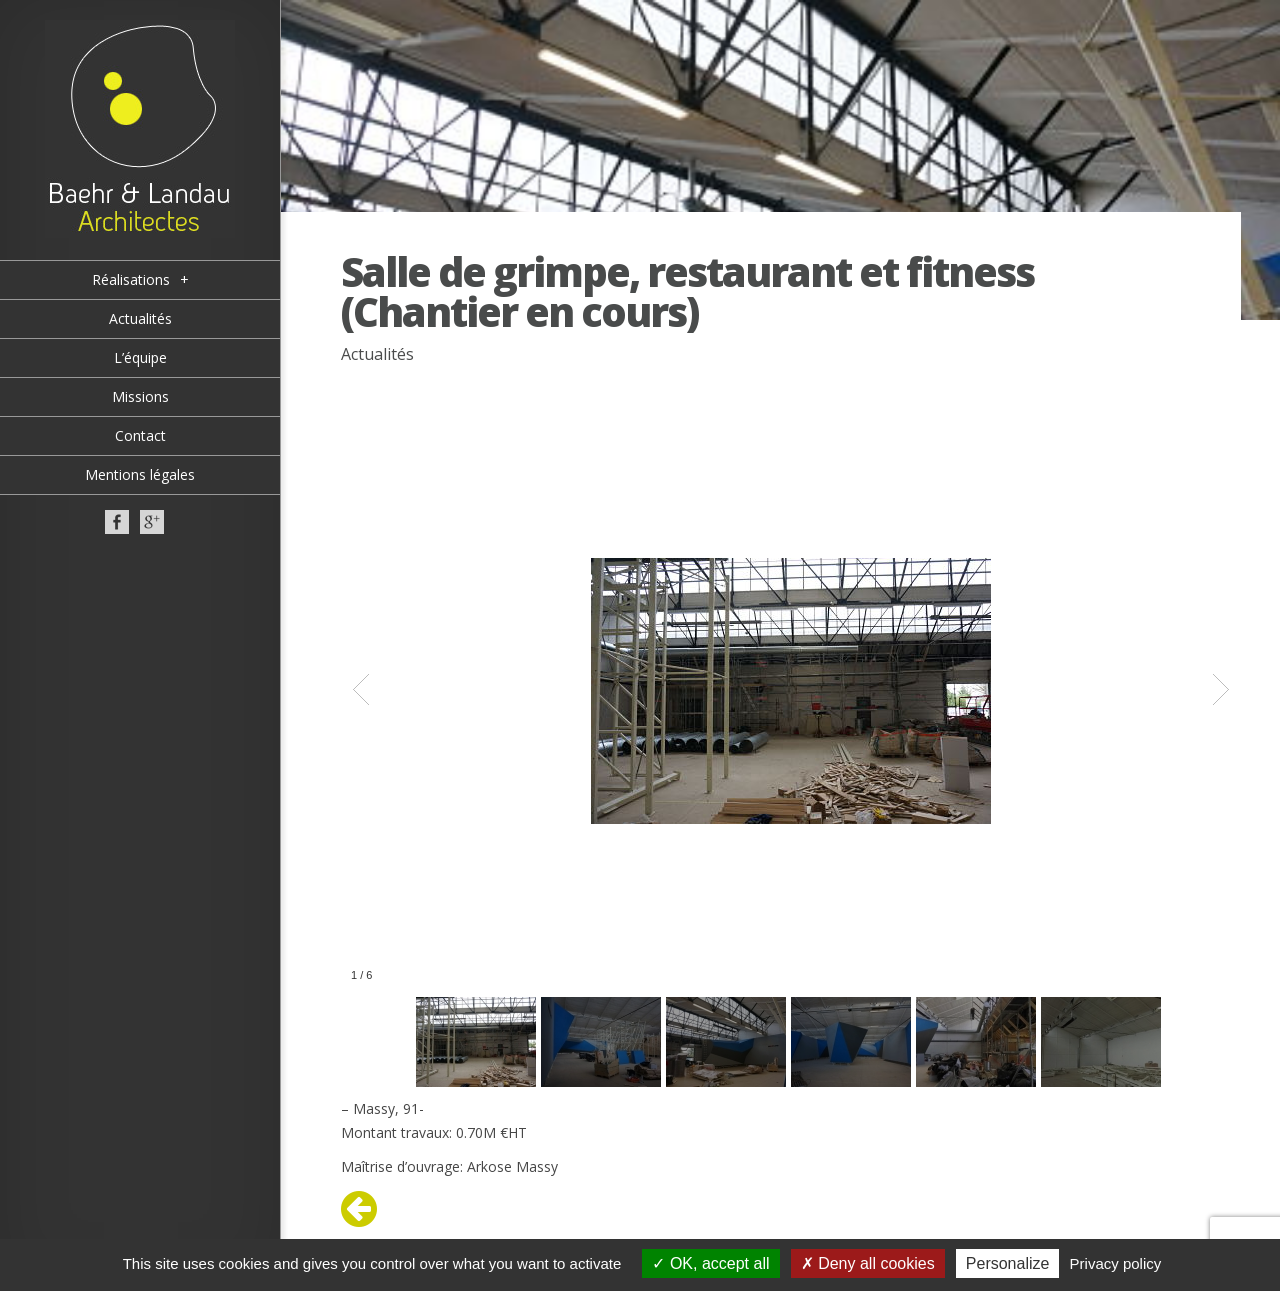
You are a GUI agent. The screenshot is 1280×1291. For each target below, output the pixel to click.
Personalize (1008, 1263)
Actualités (377, 354)
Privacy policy (1116, 1263)
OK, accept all (710, 1263)
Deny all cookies (868, 1263)
